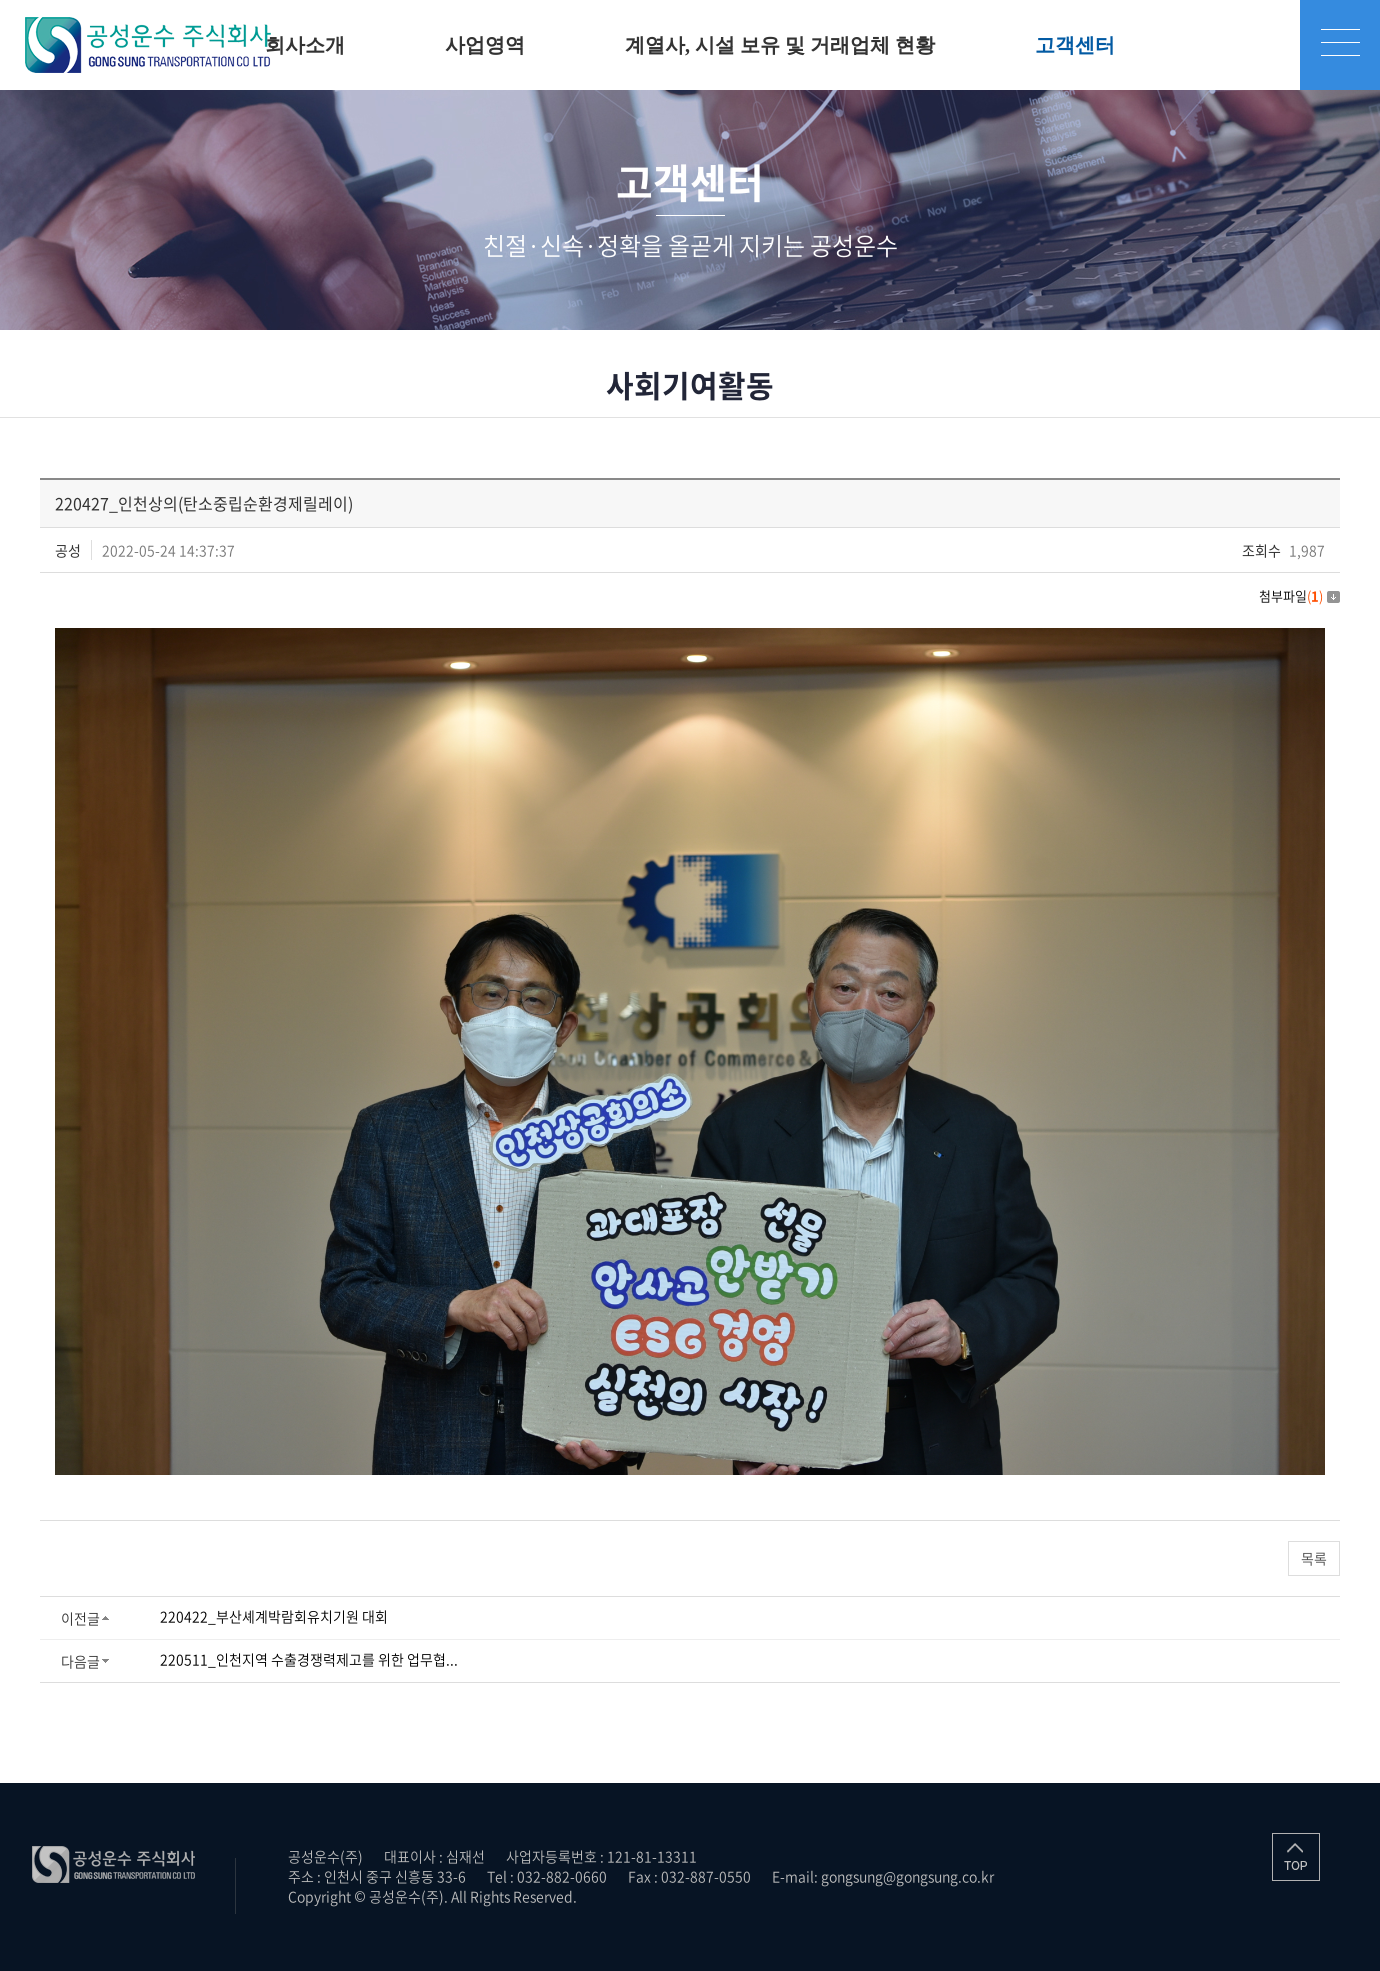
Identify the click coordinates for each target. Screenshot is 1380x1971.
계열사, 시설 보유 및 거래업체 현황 (780, 45)
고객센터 (1075, 45)
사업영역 (485, 45)
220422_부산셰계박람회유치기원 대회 (274, 1616)
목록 (1314, 1558)
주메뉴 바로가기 (0, 0)
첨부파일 (1299, 595)
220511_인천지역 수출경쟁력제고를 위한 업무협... (309, 1659)
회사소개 (305, 45)
